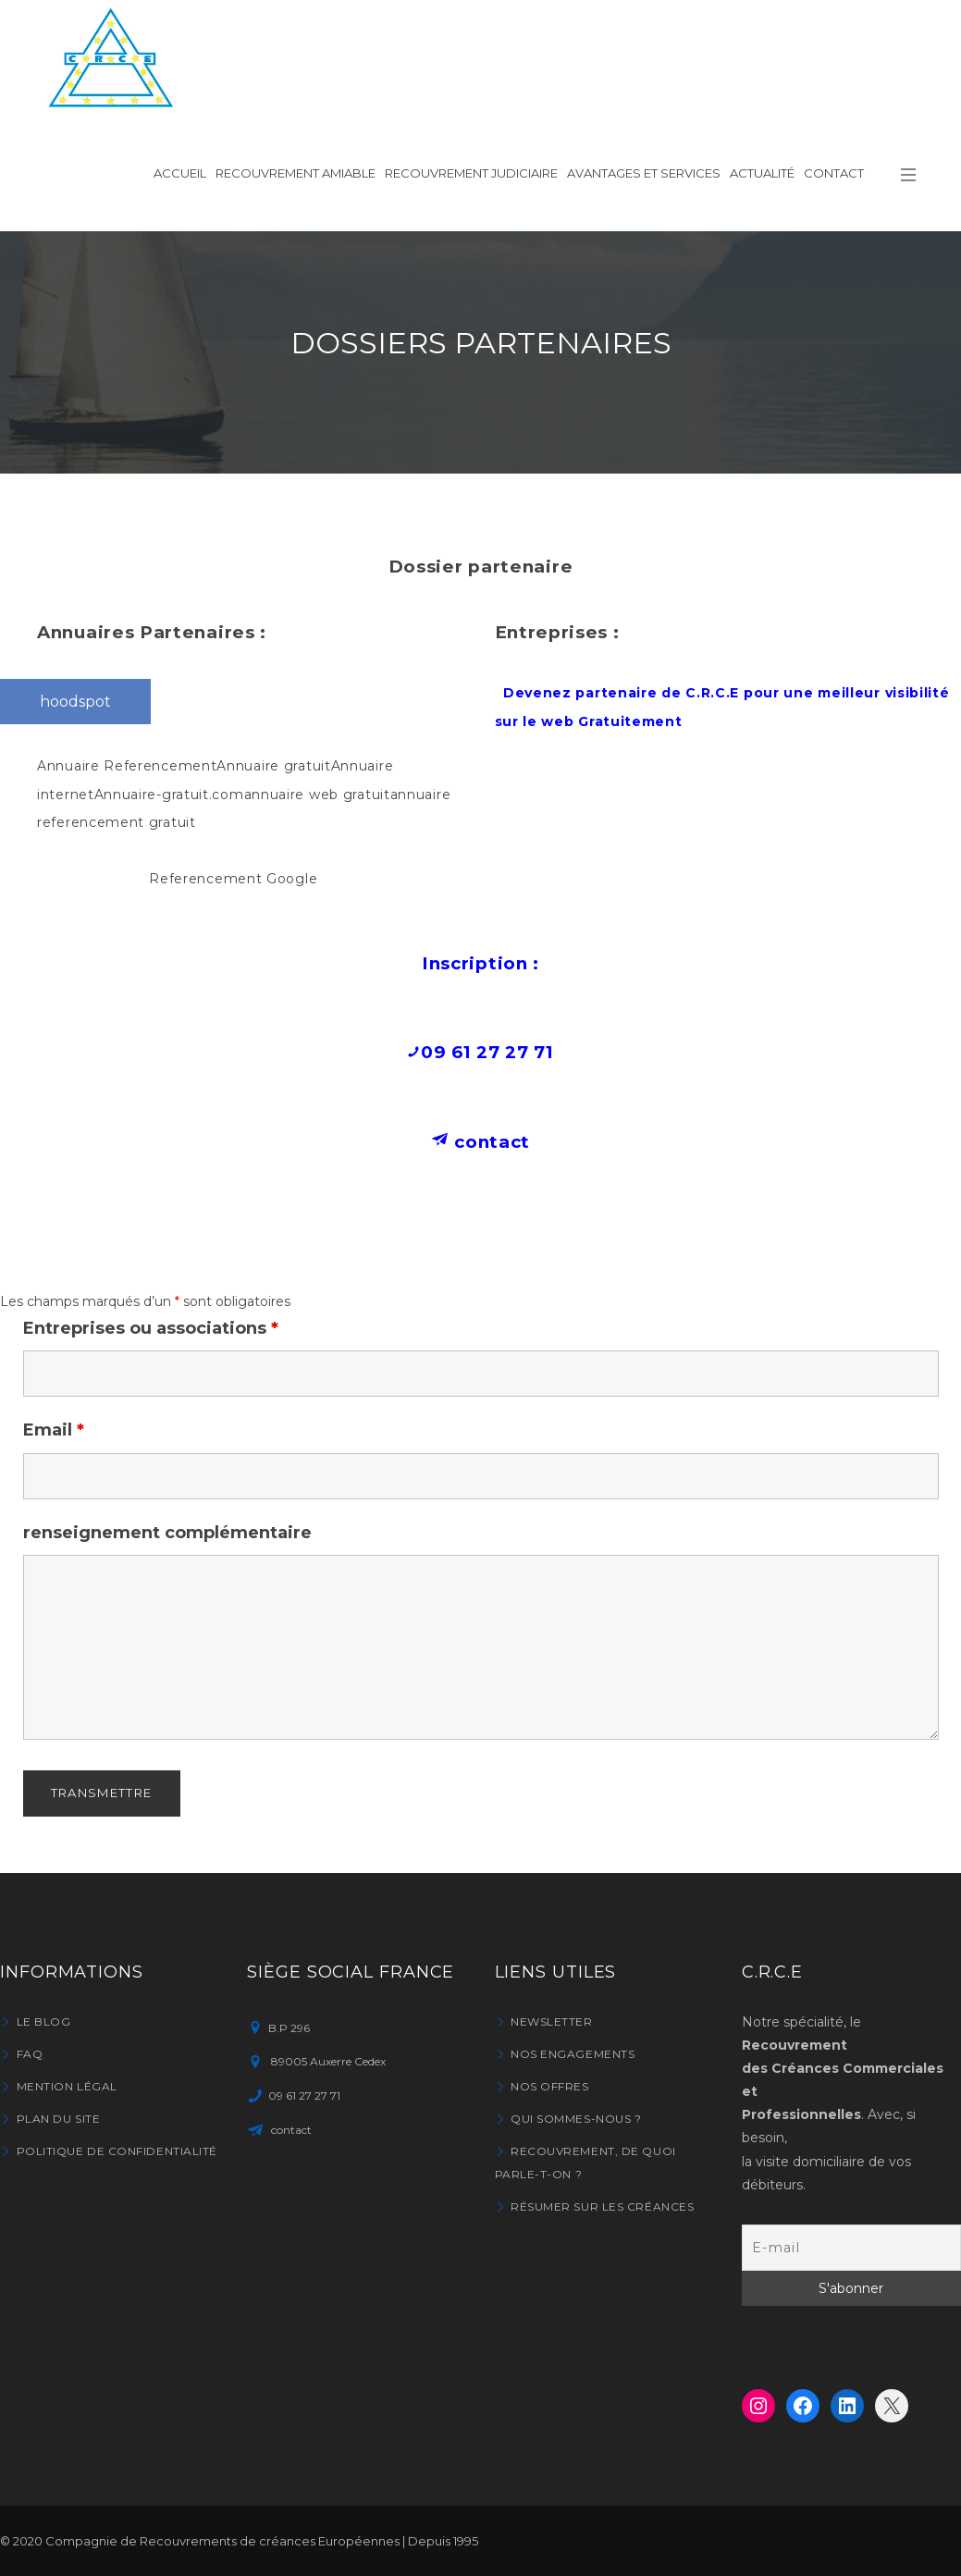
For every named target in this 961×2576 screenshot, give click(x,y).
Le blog (44, 2021)
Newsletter (552, 2021)
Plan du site (59, 2119)
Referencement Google (233, 878)
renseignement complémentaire (167, 1532)
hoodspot (75, 701)
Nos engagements (573, 2054)
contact (490, 1141)
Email (53, 1430)
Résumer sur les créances (602, 2206)
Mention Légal (67, 2086)
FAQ (30, 2054)
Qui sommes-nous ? (576, 2119)
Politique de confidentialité (117, 2151)
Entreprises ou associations (150, 1328)
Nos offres (550, 2086)
